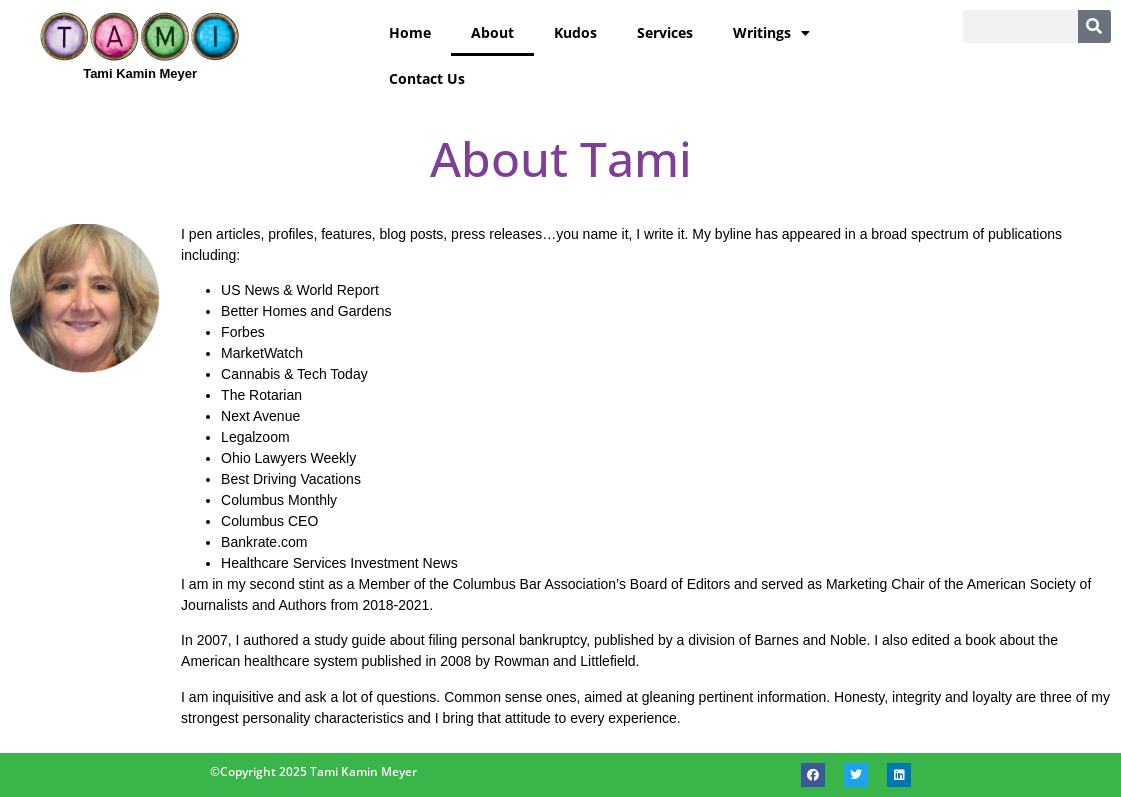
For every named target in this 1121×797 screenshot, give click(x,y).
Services (665, 32)
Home (410, 32)
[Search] (1094, 26)
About (492, 32)
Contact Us (427, 78)
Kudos (575, 32)
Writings (771, 33)
